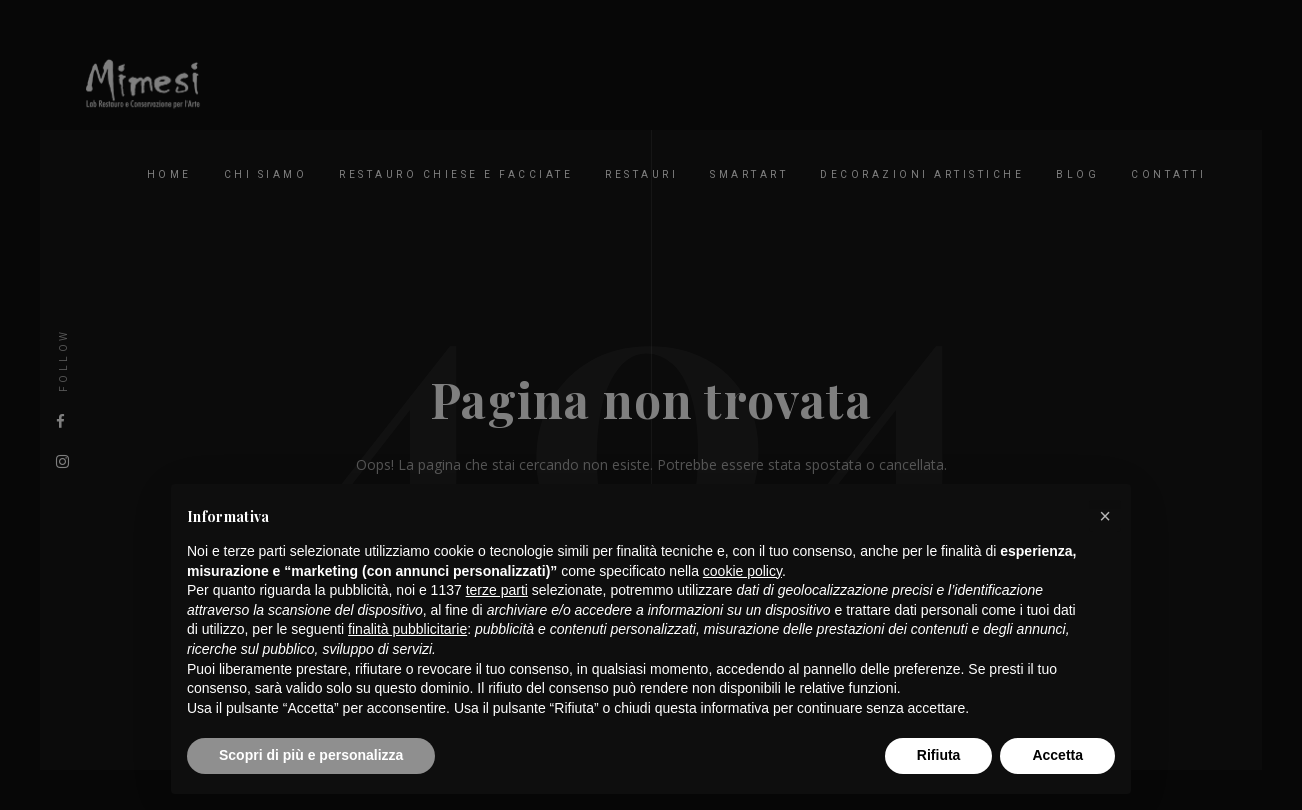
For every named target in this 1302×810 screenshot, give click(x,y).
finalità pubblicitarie (407, 629)
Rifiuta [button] (939, 755)
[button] (1105, 516)
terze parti (497, 590)
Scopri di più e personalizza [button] (311, 755)
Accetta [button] (1057, 755)
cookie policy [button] (742, 571)
